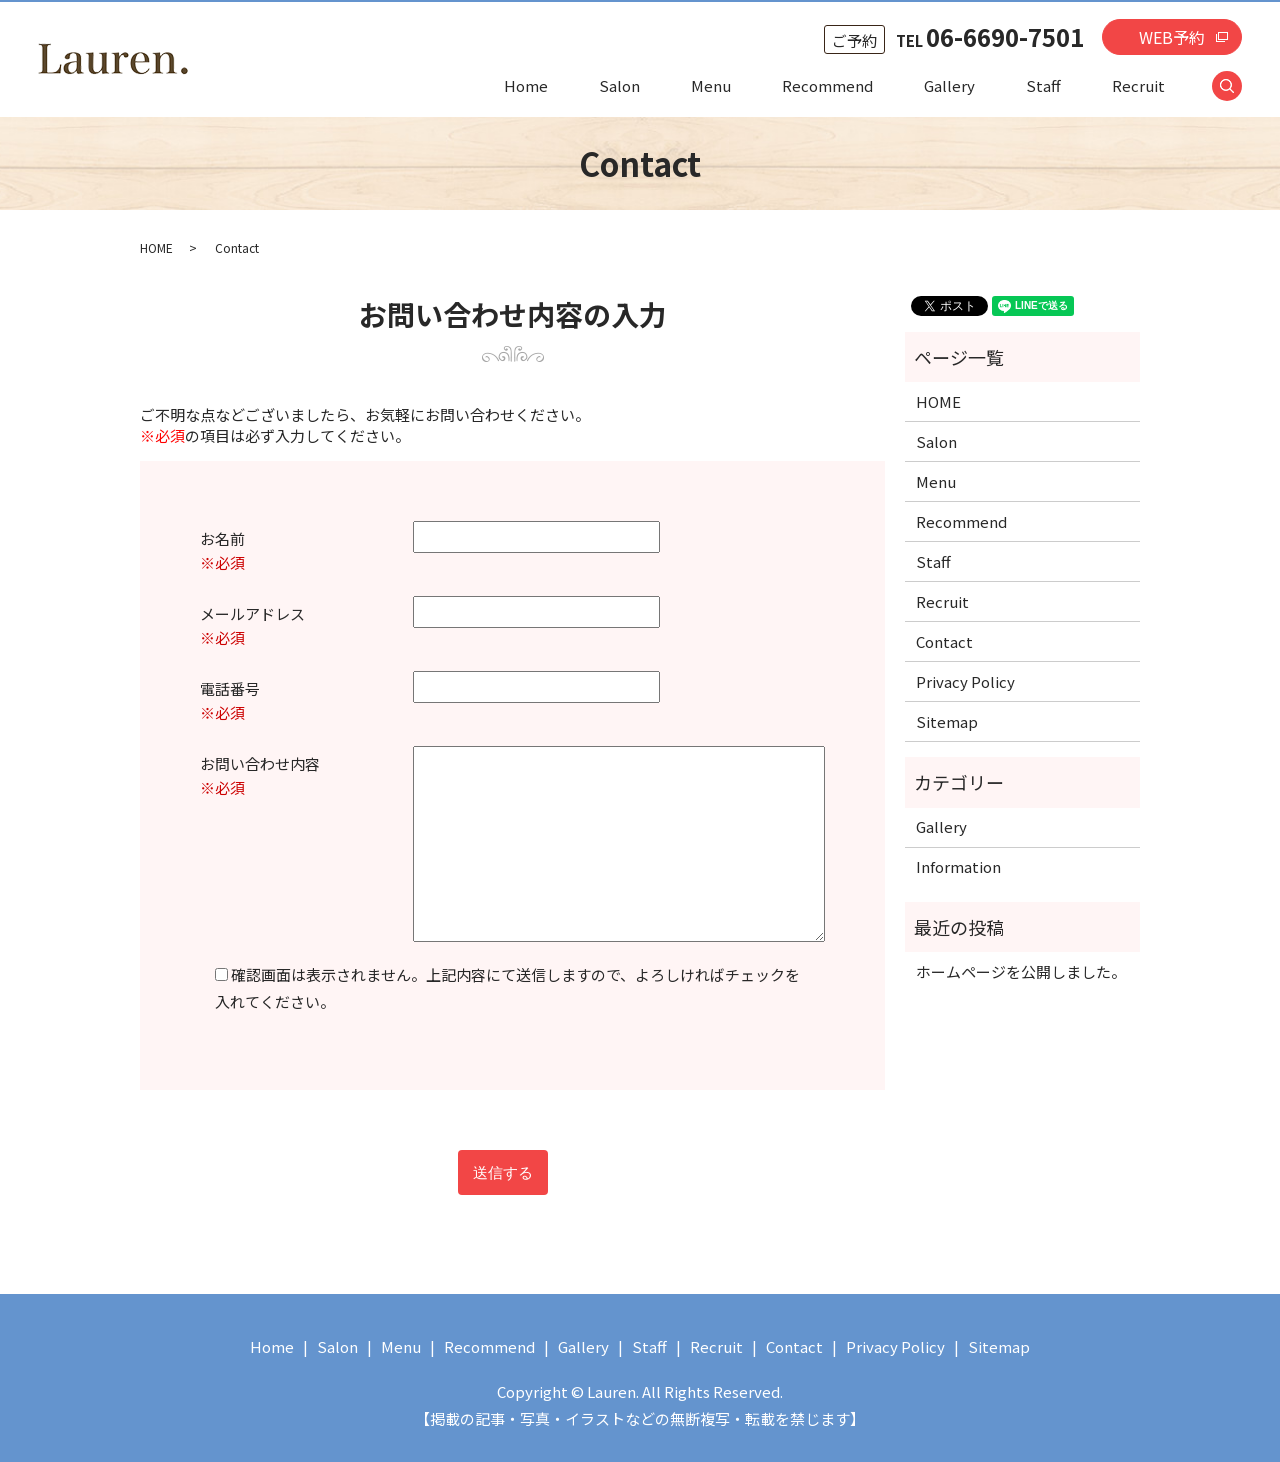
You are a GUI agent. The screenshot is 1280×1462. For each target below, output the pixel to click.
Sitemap (947, 721)
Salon (619, 85)
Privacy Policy (965, 681)
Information (958, 866)
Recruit (1138, 85)
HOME (156, 247)
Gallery (949, 85)
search (1239, 86)
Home (526, 85)
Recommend (827, 85)
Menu (711, 85)
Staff (1043, 85)
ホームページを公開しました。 (1021, 971)
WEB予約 (1172, 37)
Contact (944, 641)
